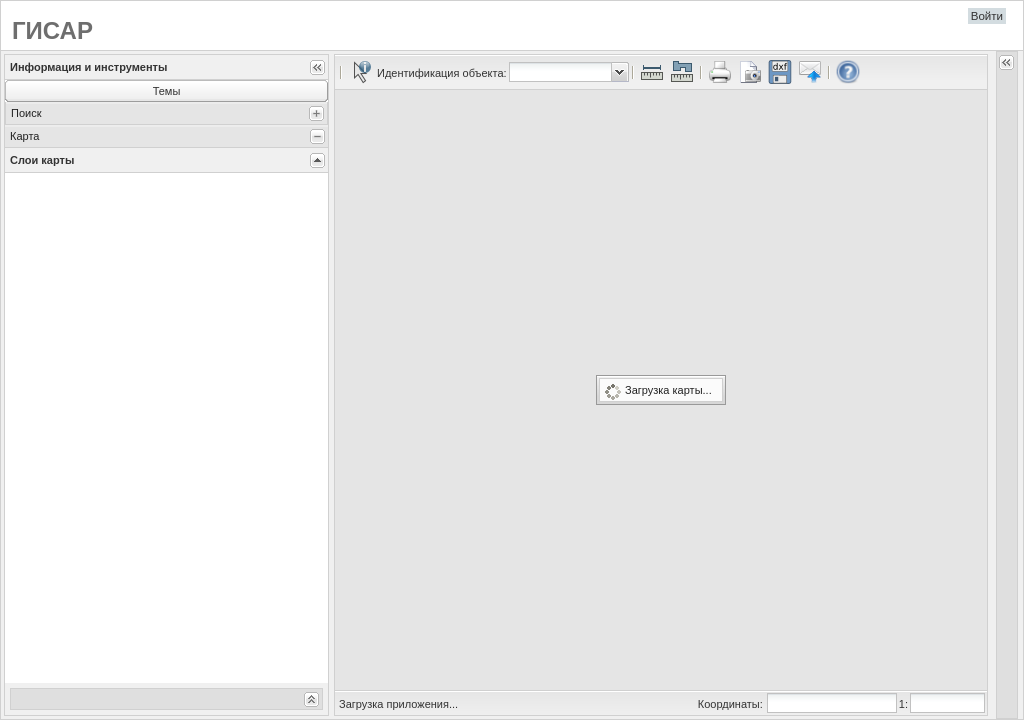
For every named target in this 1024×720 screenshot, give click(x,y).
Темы (167, 91)
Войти (987, 16)
